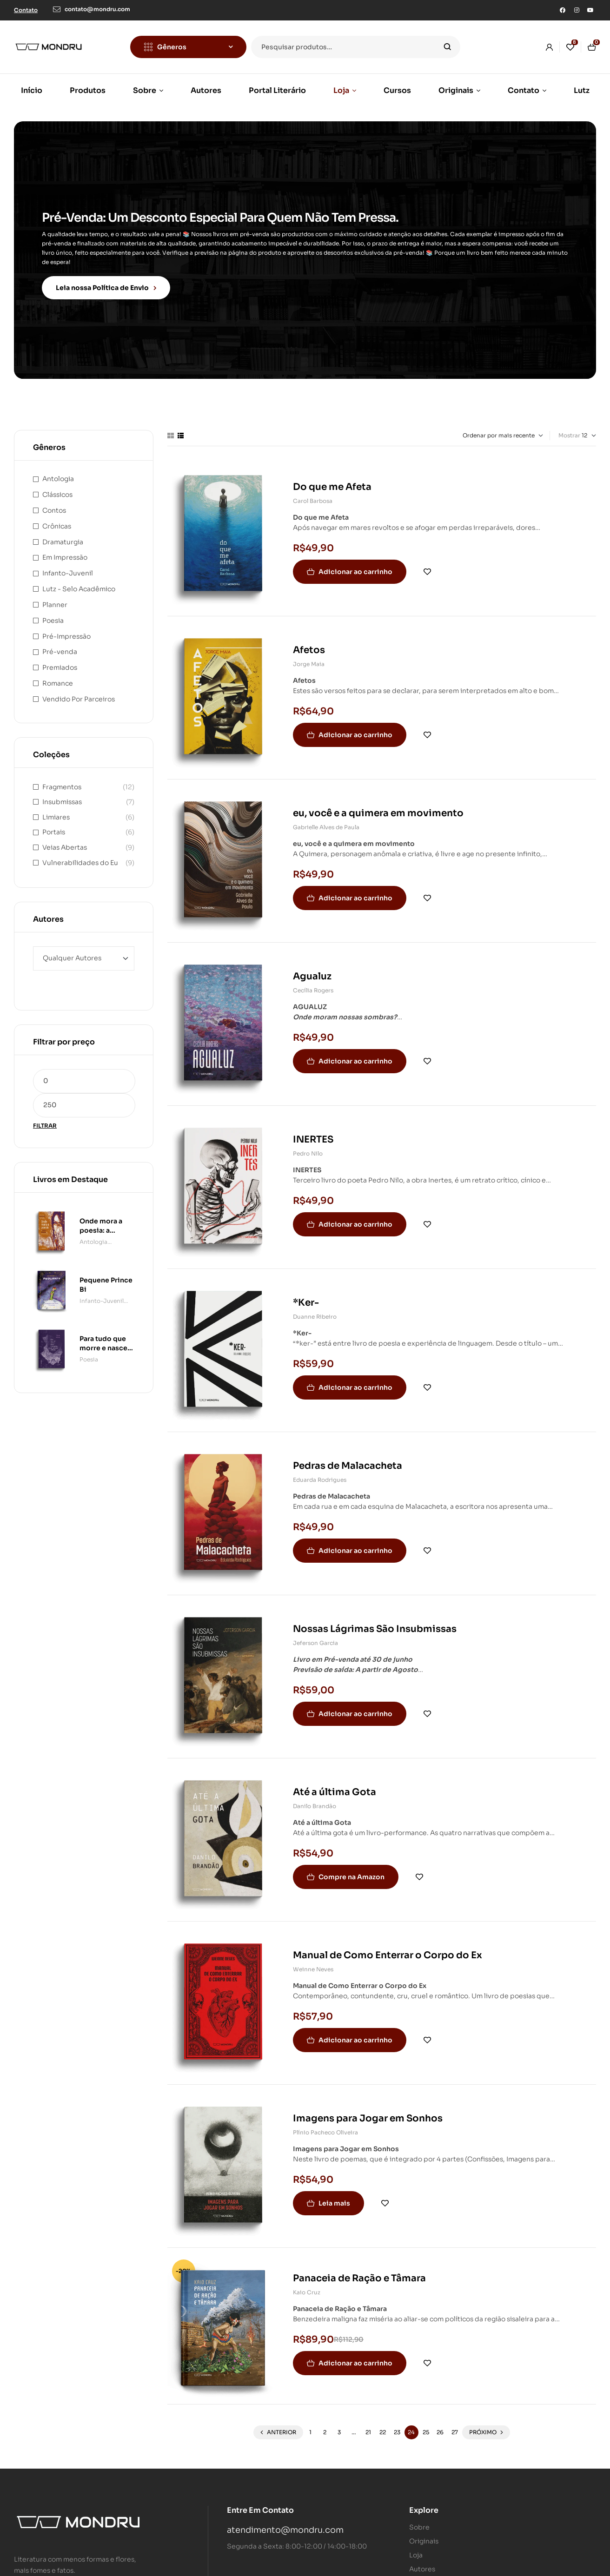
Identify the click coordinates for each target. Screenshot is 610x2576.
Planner (54, 597)
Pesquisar (447, 47)
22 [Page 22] (382, 2424)
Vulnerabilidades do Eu (80, 855)
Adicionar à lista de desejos (427, 564)
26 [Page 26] (440, 2424)
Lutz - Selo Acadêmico (78, 581)
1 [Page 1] (310, 2424)
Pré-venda (59, 644)
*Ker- (306, 1295)
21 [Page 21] (368, 2424)
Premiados (59, 660)
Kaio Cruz (306, 2284)
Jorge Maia (309, 656)
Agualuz (312, 969)
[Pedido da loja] (486, 428)
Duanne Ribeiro (315, 1309)
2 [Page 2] (324, 2424)
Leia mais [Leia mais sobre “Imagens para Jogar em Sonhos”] (334, 2196)
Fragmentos (61, 779)
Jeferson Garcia (315, 1635)
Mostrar (569, 427)
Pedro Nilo (308, 1146)
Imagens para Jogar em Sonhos (368, 2111)
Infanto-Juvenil (67, 565)
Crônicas (56, 518)
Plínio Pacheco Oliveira (325, 2124)
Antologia (58, 471)
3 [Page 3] (339, 2424)
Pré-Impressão (66, 628)
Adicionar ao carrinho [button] (355, 564)
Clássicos (57, 487)
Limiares (56, 809)
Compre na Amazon (351, 1869)
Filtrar (45, 1118)
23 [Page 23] (397, 2424)
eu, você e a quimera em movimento (378, 806)
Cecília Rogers (313, 982)
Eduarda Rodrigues (319, 1472)
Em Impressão (64, 550)
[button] (26, 10)
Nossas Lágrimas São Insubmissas (375, 1621)
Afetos (309, 642)
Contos (54, 503)
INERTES (313, 1132)
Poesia (53, 612)
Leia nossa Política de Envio (106, 284)
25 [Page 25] (426, 2424)
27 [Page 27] (454, 2424)
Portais (53, 824)
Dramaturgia (62, 534)
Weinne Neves (313, 1961)
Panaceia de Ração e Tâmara (359, 2271)
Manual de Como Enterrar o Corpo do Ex (387, 1948)
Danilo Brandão (314, 1798)
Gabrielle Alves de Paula (326, 819)
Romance (57, 676)
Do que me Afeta (332, 479)
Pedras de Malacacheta (347, 1458)
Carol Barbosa (312, 493)
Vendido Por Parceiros (78, 691)
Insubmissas (62, 794)
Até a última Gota (334, 1784)
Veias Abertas (64, 840)
